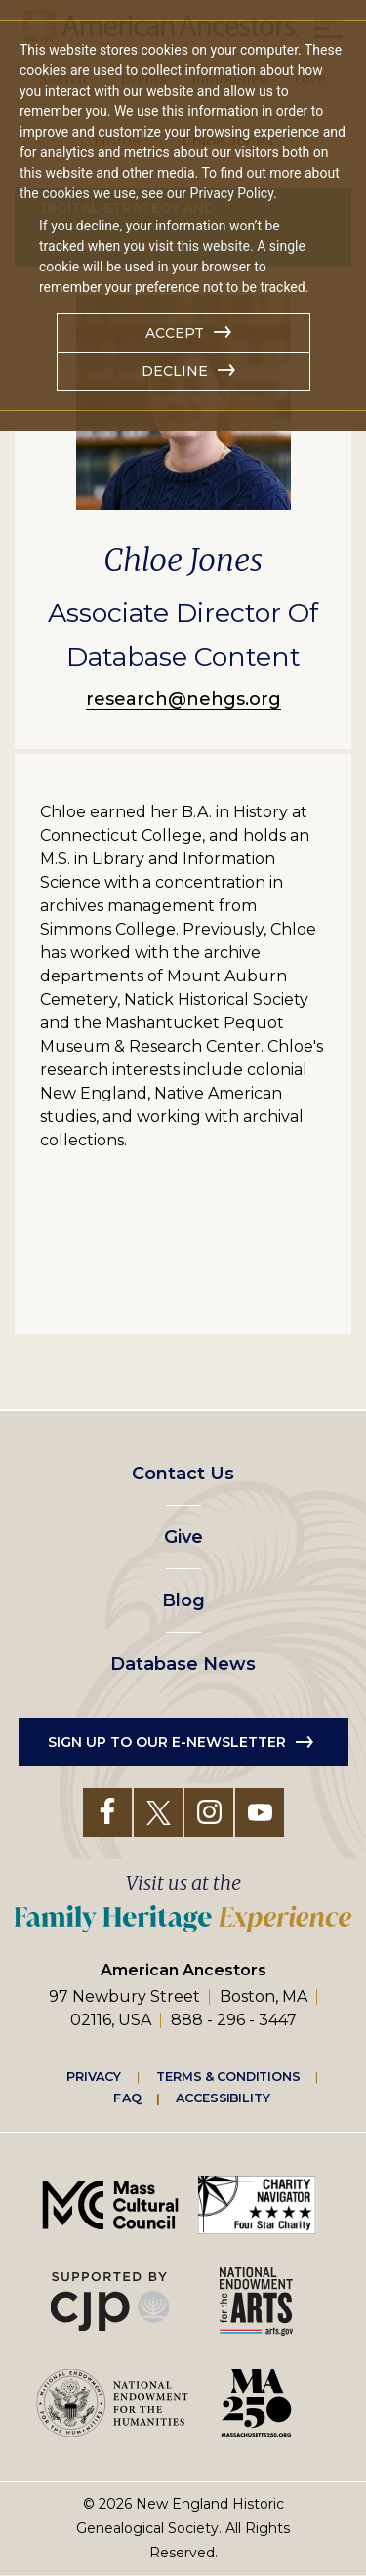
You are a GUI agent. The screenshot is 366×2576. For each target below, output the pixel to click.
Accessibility (222, 2097)
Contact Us (183, 1473)
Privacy (93, 2076)
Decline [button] (175, 371)
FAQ (127, 2097)
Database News (183, 1664)
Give (183, 1537)
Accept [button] (174, 333)
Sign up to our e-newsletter (167, 1742)
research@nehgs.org (183, 699)
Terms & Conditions (228, 2076)
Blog (183, 1600)
